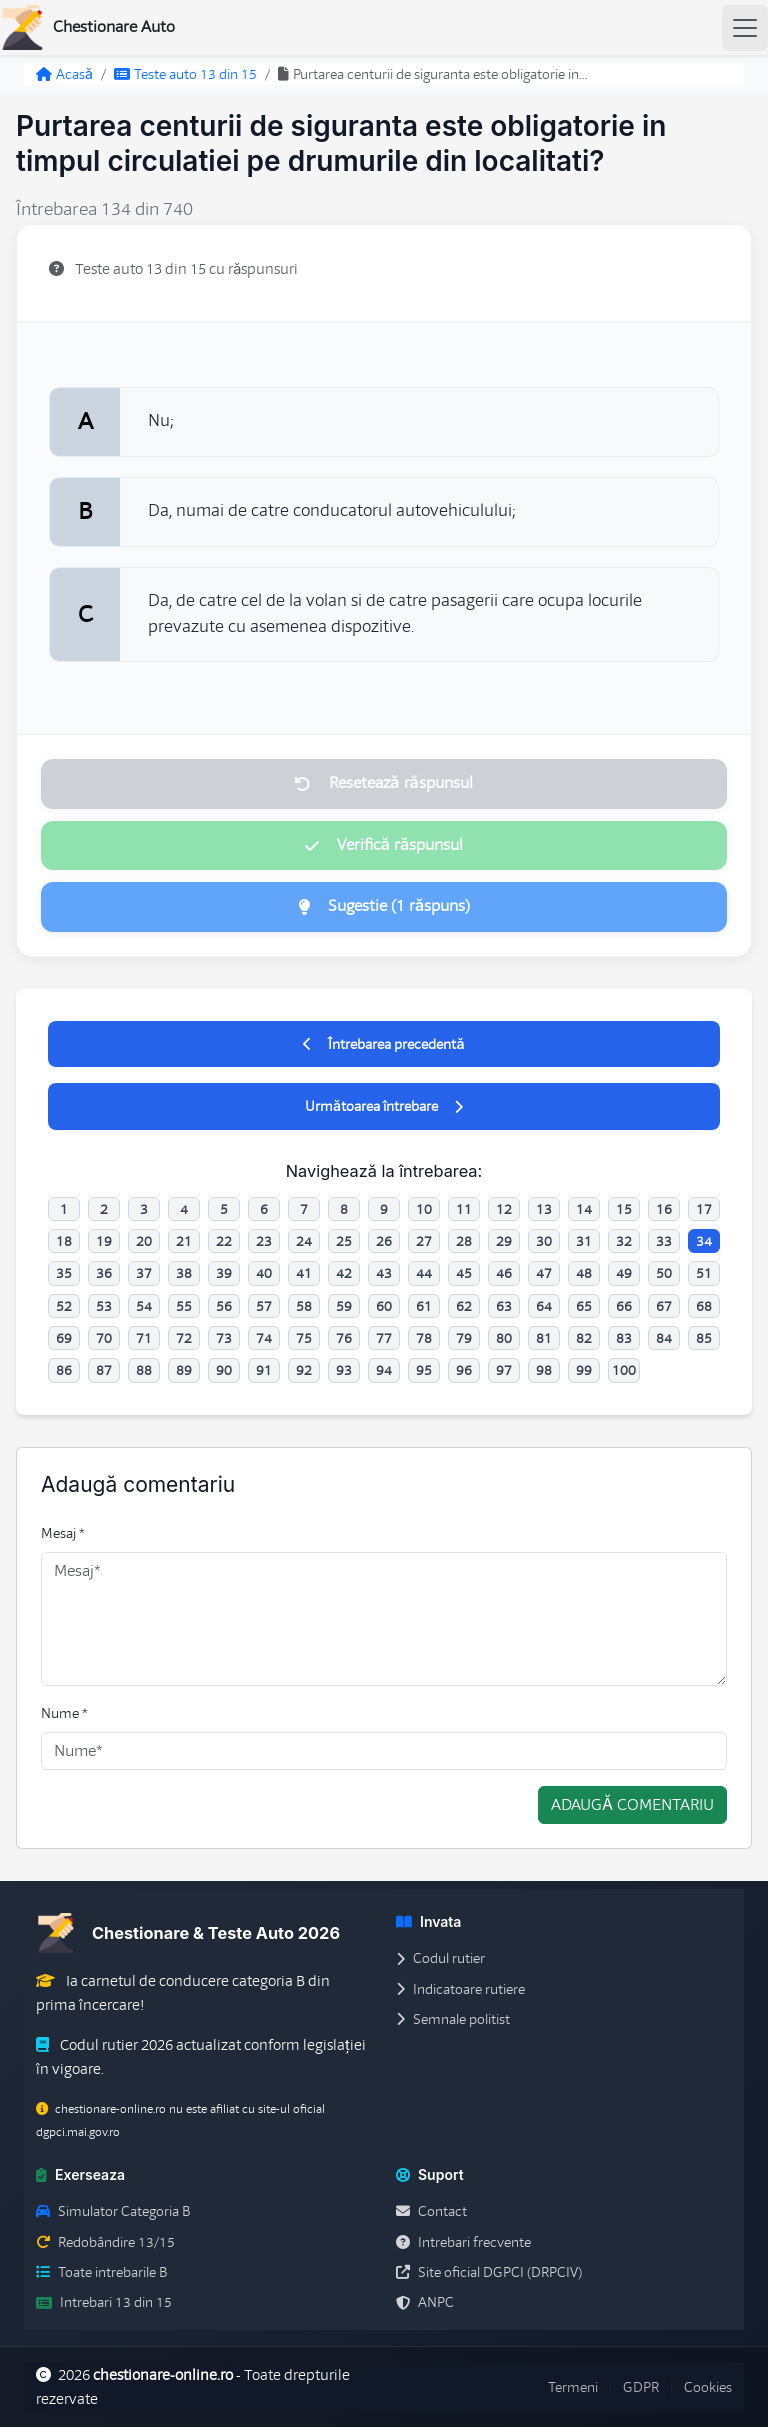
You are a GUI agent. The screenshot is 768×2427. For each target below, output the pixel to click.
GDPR (641, 2387)
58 (304, 1306)
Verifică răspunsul (384, 845)
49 (624, 1273)
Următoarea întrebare (384, 1106)
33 (664, 1241)
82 (584, 1338)
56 (224, 1306)
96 (464, 1370)
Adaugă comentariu (632, 1805)
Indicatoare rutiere (460, 1989)
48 (584, 1273)
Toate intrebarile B (101, 2272)
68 (704, 1306)
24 (304, 1241)
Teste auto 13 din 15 (185, 74)
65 (584, 1306)
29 (504, 1241)
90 (224, 1370)
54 (144, 1306)
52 (64, 1306)
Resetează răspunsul (383, 783)
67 (664, 1306)
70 (104, 1338)
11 (464, 1209)
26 (384, 1241)
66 (624, 1306)
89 (184, 1370)
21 (184, 1241)
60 (384, 1306)
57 (264, 1306)
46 (504, 1273)
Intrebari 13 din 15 (104, 2302)
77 (384, 1338)
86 (64, 1370)
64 (544, 1306)
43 (384, 1273)
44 (424, 1273)
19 (104, 1241)
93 (344, 1370)
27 (424, 1241)
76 (344, 1338)
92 (304, 1370)
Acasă (64, 74)
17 (704, 1209)
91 (264, 1370)
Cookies (708, 2387)
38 (184, 1273)
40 (264, 1273)
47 (544, 1273)
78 (424, 1338)
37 (144, 1273)
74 (264, 1338)
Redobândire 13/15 (105, 2242)
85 (704, 1338)
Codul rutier (440, 1958)
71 (144, 1338)
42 (344, 1273)
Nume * (64, 1713)
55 (184, 1306)
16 (664, 1209)
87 (104, 1370)
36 (104, 1273)
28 (464, 1241)
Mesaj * (63, 1533)
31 (584, 1241)
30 (544, 1241)
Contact (431, 2211)
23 (264, 1241)
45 (464, 1273)
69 (64, 1338)
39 (224, 1273)
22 (224, 1241)
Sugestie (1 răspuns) (384, 906)
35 (64, 1273)
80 (504, 1338)
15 (624, 1209)
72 (184, 1338)
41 (304, 1273)
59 (344, 1306)
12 (504, 1209)
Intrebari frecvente (463, 2242)
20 (144, 1241)
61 (424, 1306)
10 (424, 1209)
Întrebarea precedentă (383, 1044)
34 (704, 1241)
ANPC (425, 2302)
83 (624, 1338)
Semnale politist (453, 2019)
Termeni (573, 2387)
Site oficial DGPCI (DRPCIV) (489, 2272)
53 (104, 1306)
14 (584, 1209)
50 (664, 1273)
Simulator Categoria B (113, 2211)
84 (664, 1338)
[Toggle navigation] (745, 28)
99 (584, 1370)
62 (464, 1306)
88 (144, 1370)
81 (544, 1338)
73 (224, 1338)
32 (624, 1241)
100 (624, 1370)
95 (424, 1370)
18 (64, 1241)
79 (464, 1338)
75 (304, 1338)
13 (544, 1209)
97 (504, 1370)
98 (544, 1370)
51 (704, 1273)
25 (344, 1241)
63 (504, 1306)
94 (384, 1370)
